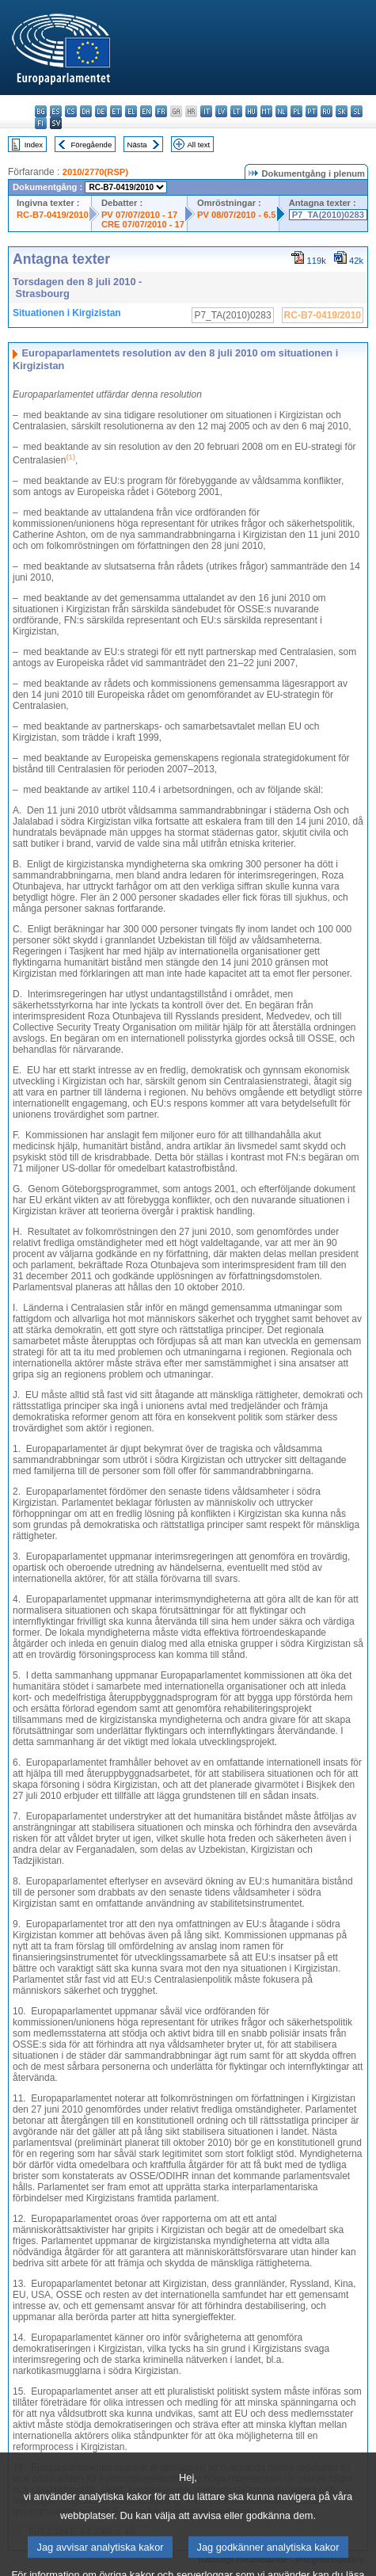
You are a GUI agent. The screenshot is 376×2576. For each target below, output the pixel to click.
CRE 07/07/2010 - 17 (142, 224)
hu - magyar (251, 111)
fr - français (161, 111)
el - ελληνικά (131, 111)
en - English (146, 111)
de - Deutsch (101, 111)
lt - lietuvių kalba (236, 111)
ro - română (326, 111)
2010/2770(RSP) (95, 172)
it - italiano (206, 111)
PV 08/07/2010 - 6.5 (236, 214)
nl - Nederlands (281, 111)
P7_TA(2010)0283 (328, 214)
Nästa (137, 144)
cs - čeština (71, 111)
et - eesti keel (116, 111)
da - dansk (86, 111)
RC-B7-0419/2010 (53, 214)
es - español (56, 111)
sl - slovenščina (357, 111)
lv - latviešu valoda (221, 111)
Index (34, 144)
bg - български (41, 111)
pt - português (311, 111)
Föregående (91, 144)
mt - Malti (266, 111)
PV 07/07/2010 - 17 (139, 214)
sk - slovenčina (342, 111)
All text (198, 144)
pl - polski (296, 111)
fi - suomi (41, 123)
